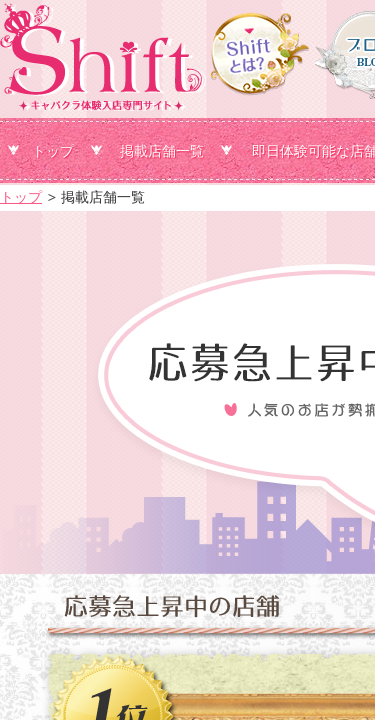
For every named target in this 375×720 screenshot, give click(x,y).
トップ (53, 151)
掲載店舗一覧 (162, 151)
